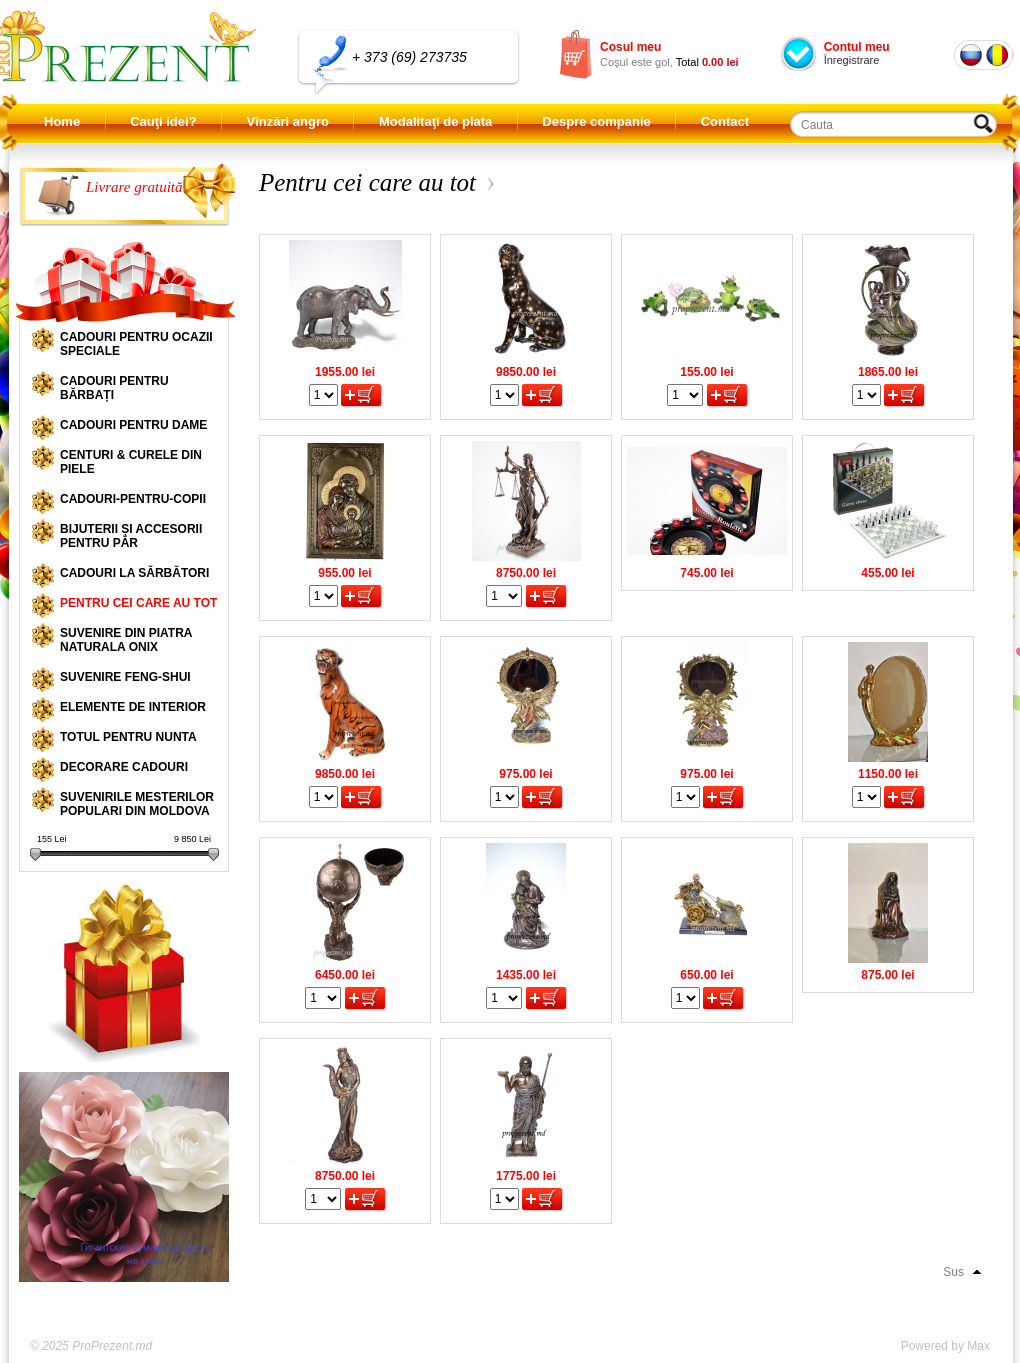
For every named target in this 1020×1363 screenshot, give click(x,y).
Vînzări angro (288, 121)
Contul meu (857, 47)
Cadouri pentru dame (133, 425)
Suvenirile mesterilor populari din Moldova (137, 804)
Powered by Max (945, 1346)
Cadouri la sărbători (134, 573)
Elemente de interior (133, 707)
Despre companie (596, 121)
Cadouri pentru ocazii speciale (136, 344)
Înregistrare (852, 60)
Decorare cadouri (124, 767)
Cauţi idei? (163, 121)
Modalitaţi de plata (435, 121)
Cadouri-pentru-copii (133, 499)
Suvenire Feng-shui (125, 677)
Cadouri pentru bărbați (114, 388)
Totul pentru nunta (128, 737)
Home (62, 121)
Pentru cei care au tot (138, 603)
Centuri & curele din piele (131, 462)
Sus (953, 1272)
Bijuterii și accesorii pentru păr (131, 536)
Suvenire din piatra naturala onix (126, 640)
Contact (725, 121)
